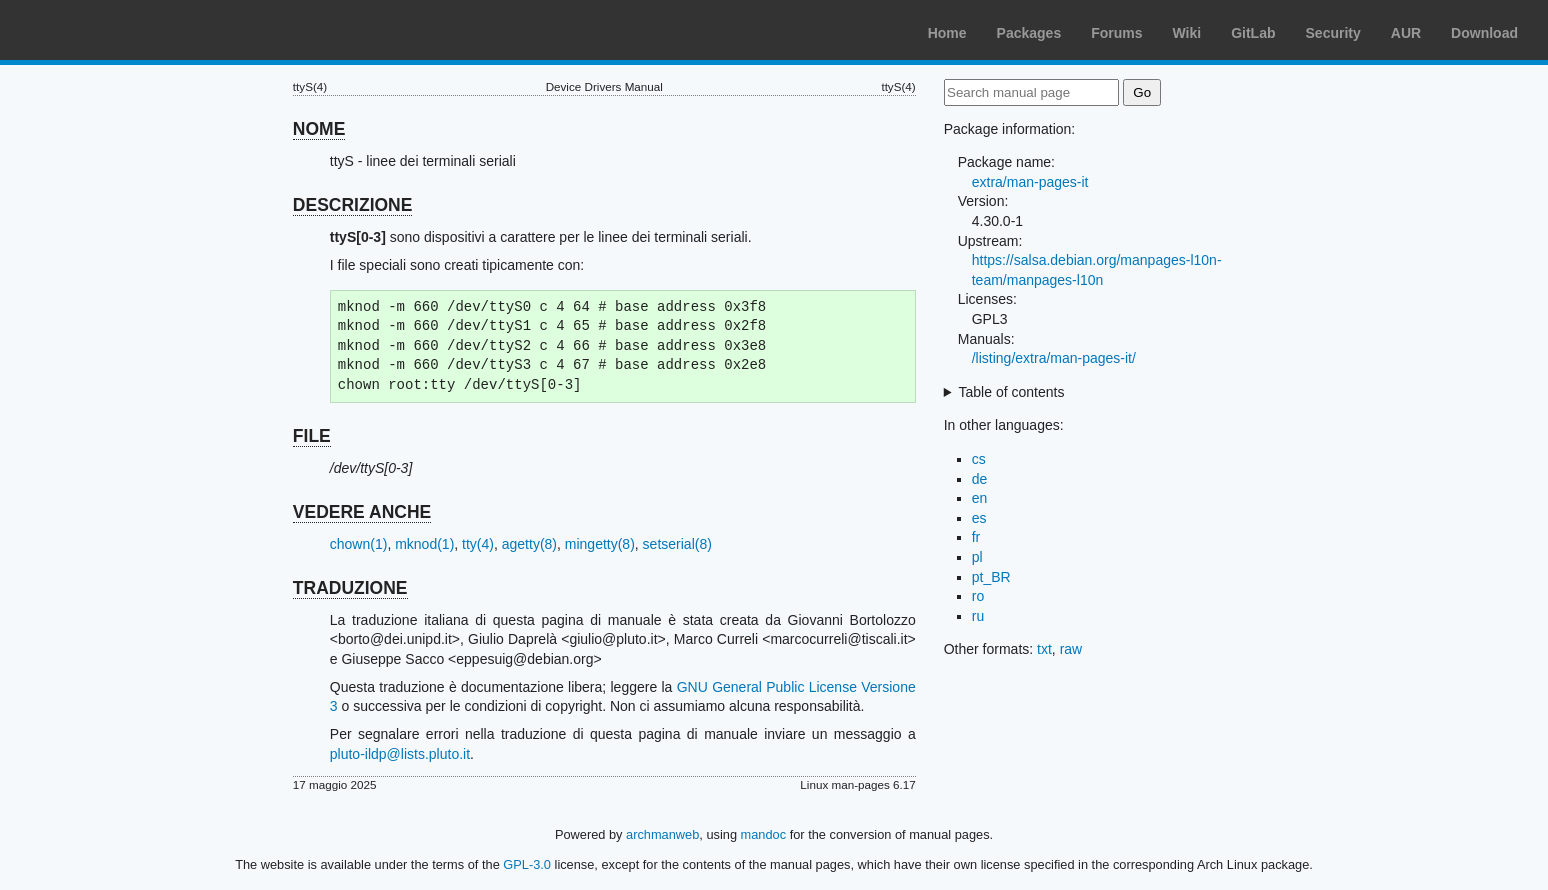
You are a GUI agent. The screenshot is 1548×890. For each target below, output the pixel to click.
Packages (1029, 33)
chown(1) (359, 544)
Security (1333, 33)
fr (976, 537)
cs (979, 459)
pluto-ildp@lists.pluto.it (400, 754)
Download (1484, 33)
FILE (312, 436)
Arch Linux (110, 30)
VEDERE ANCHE (362, 512)
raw (1071, 649)
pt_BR (991, 577)
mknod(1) (424, 544)
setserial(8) (677, 544)
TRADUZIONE (350, 588)
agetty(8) (529, 544)
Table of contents (1012, 392)
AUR (1406, 33)
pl (977, 557)
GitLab (1253, 33)
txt (1044, 649)
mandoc (764, 834)
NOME (319, 129)
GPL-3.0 (527, 864)
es (979, 518)
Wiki (1187, 33)
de (980, 479)
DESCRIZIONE (353, 205)
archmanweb (662, 834)
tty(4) (478, 544)
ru (978, 616)
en (980, 498)
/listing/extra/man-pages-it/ (1054, 358)
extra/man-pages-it (1030, 182)
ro (978, 596)
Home (947, 33)
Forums (1116, 33)
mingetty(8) (600, 544)
